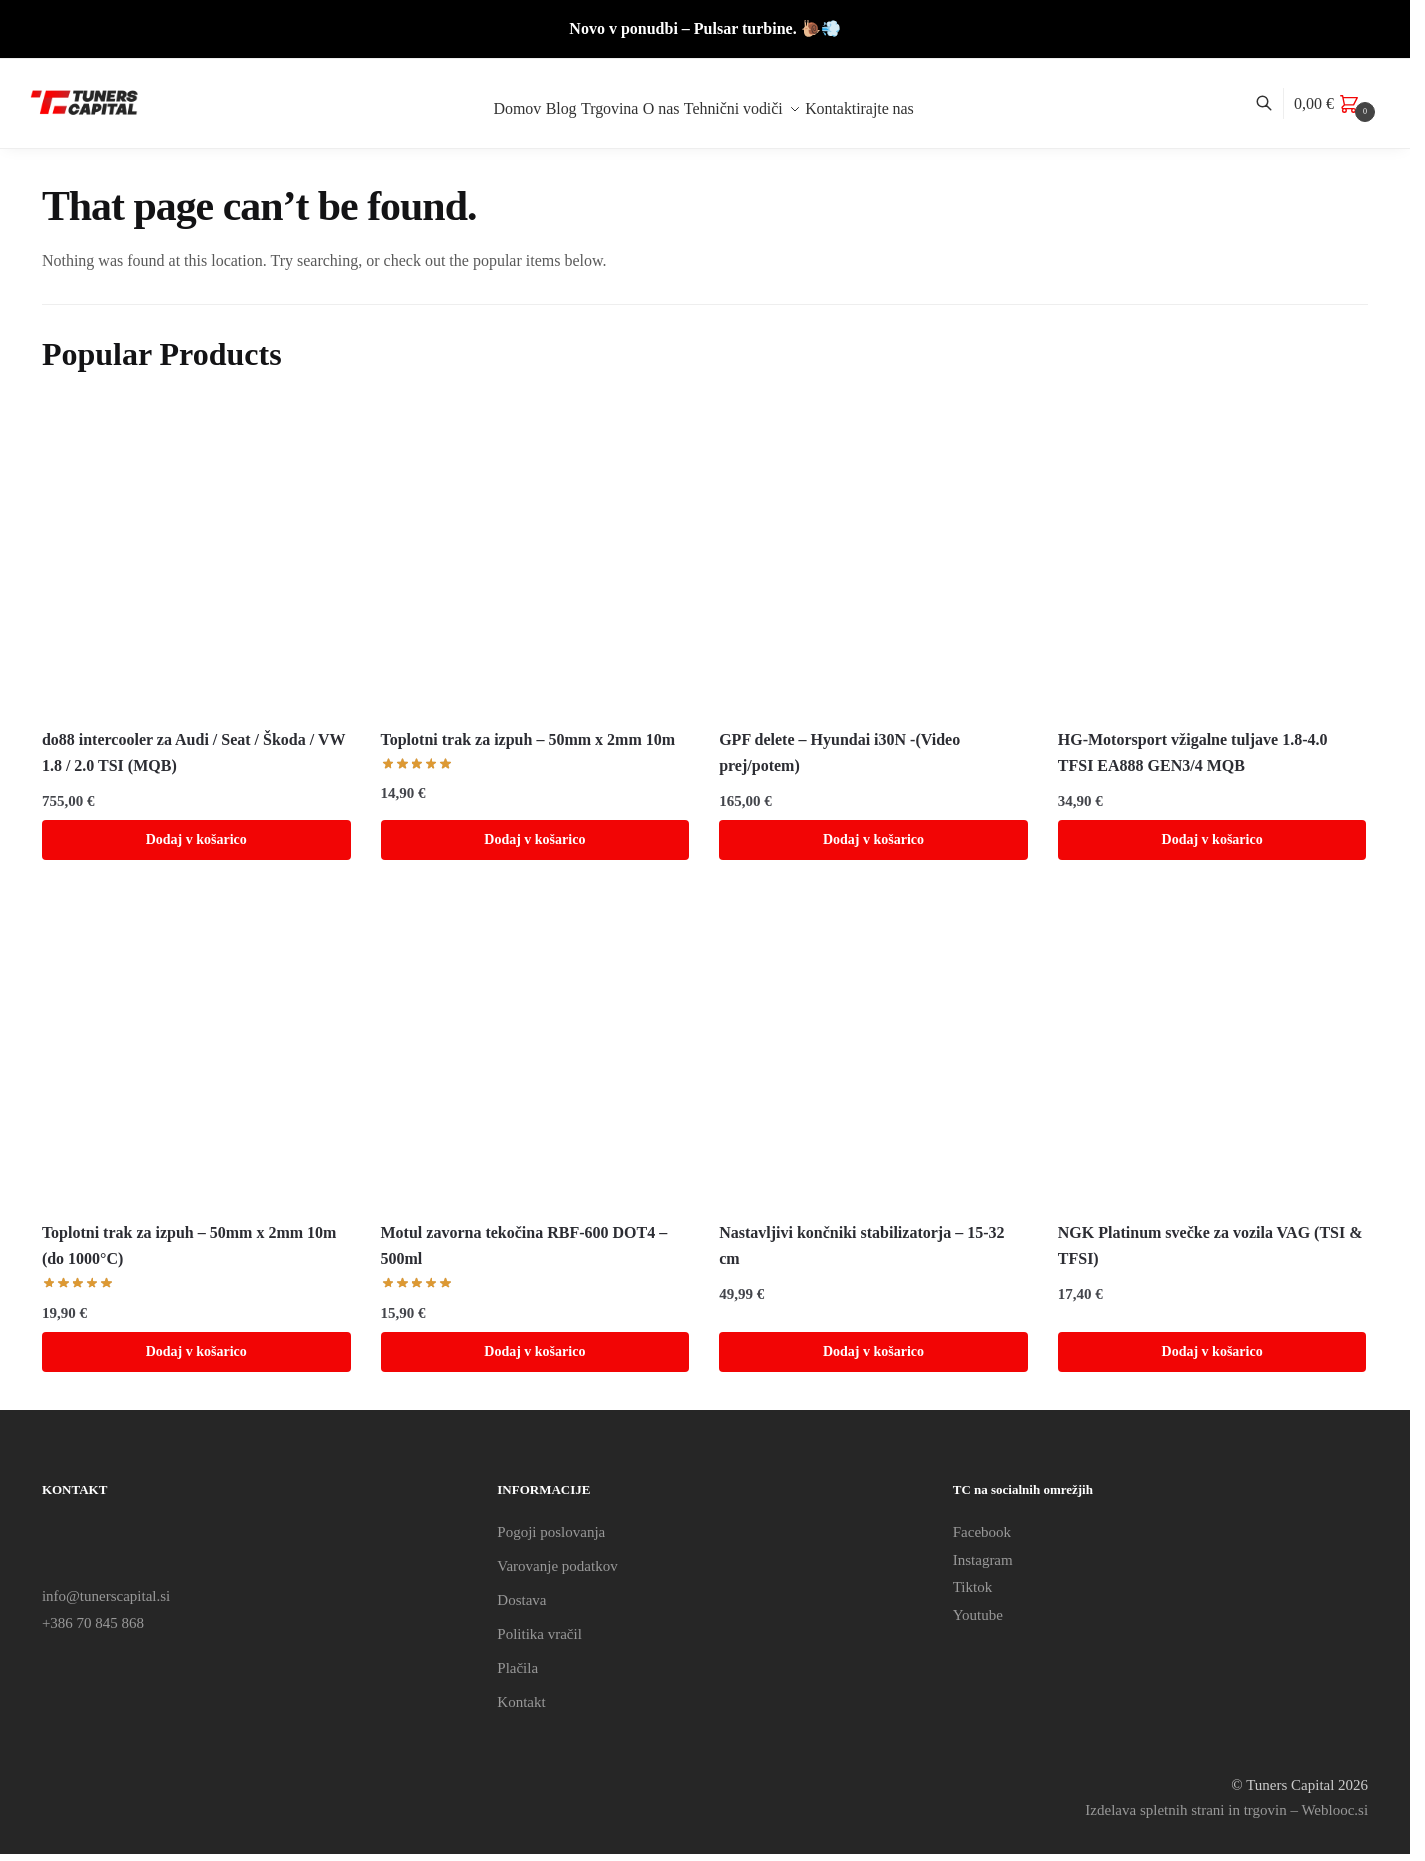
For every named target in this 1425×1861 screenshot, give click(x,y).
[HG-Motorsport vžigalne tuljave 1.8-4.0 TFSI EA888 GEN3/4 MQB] (1212, 558)
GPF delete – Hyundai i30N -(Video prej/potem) (839, 752)
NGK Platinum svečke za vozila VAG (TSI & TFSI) (1210, 1245)
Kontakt (521, 1702)
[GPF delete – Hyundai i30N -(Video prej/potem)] (873, 558)
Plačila (517, 1668)
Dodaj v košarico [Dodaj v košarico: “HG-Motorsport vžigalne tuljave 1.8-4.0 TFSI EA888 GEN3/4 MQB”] (1212, 839)
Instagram (983, 1560)
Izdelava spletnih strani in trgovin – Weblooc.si (1226, 1810)
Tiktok (972, 1587)
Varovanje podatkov (557, 1566)
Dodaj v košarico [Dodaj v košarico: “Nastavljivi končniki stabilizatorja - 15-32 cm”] (873, 1351)
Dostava (521, 1600)
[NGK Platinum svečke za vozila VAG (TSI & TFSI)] (1212, 1052)
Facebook (982, 1532)
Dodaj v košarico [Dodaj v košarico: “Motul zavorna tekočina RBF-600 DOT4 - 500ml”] (534, 1351)
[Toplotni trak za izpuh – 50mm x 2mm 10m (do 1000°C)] (196, 1052)
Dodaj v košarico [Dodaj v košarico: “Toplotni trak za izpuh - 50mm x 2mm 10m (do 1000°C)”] (196, 1351)
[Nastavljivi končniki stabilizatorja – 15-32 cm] (873, 1052)
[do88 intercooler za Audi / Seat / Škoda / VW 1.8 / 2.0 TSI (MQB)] (196, 558)
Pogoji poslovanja (551, 1532)
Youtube (978, 1615)
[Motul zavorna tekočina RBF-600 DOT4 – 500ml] (535, 1052)
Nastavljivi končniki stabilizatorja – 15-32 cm (861, 1245)
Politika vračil (539, 1634)
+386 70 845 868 (93, 1623)
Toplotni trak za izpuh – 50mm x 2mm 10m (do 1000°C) (189, 1245)
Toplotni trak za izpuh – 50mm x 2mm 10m (528, 739)
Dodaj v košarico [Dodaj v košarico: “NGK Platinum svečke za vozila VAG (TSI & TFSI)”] (1212, 1351)
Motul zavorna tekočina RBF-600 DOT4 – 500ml (524, 1245)
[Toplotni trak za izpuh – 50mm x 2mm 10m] (535, 558)
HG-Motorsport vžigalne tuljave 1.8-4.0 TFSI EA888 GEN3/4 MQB (1193, 752)
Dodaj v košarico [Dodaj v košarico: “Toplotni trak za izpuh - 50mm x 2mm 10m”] (534, 839)
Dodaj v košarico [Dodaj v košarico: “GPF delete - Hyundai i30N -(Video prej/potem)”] (873, 839)
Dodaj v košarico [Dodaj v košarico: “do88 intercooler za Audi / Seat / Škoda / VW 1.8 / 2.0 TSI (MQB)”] (196, 839)
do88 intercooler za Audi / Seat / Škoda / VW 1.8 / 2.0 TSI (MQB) (193, 752)
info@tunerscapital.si (106, 1596)
